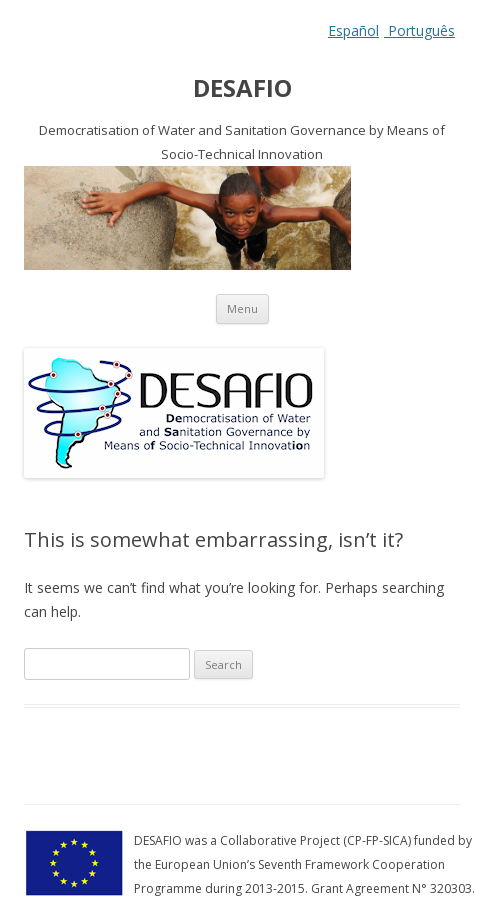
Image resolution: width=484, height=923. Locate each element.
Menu (242, 308)
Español (353, 30)
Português (419, 30)
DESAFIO (242, 88)
